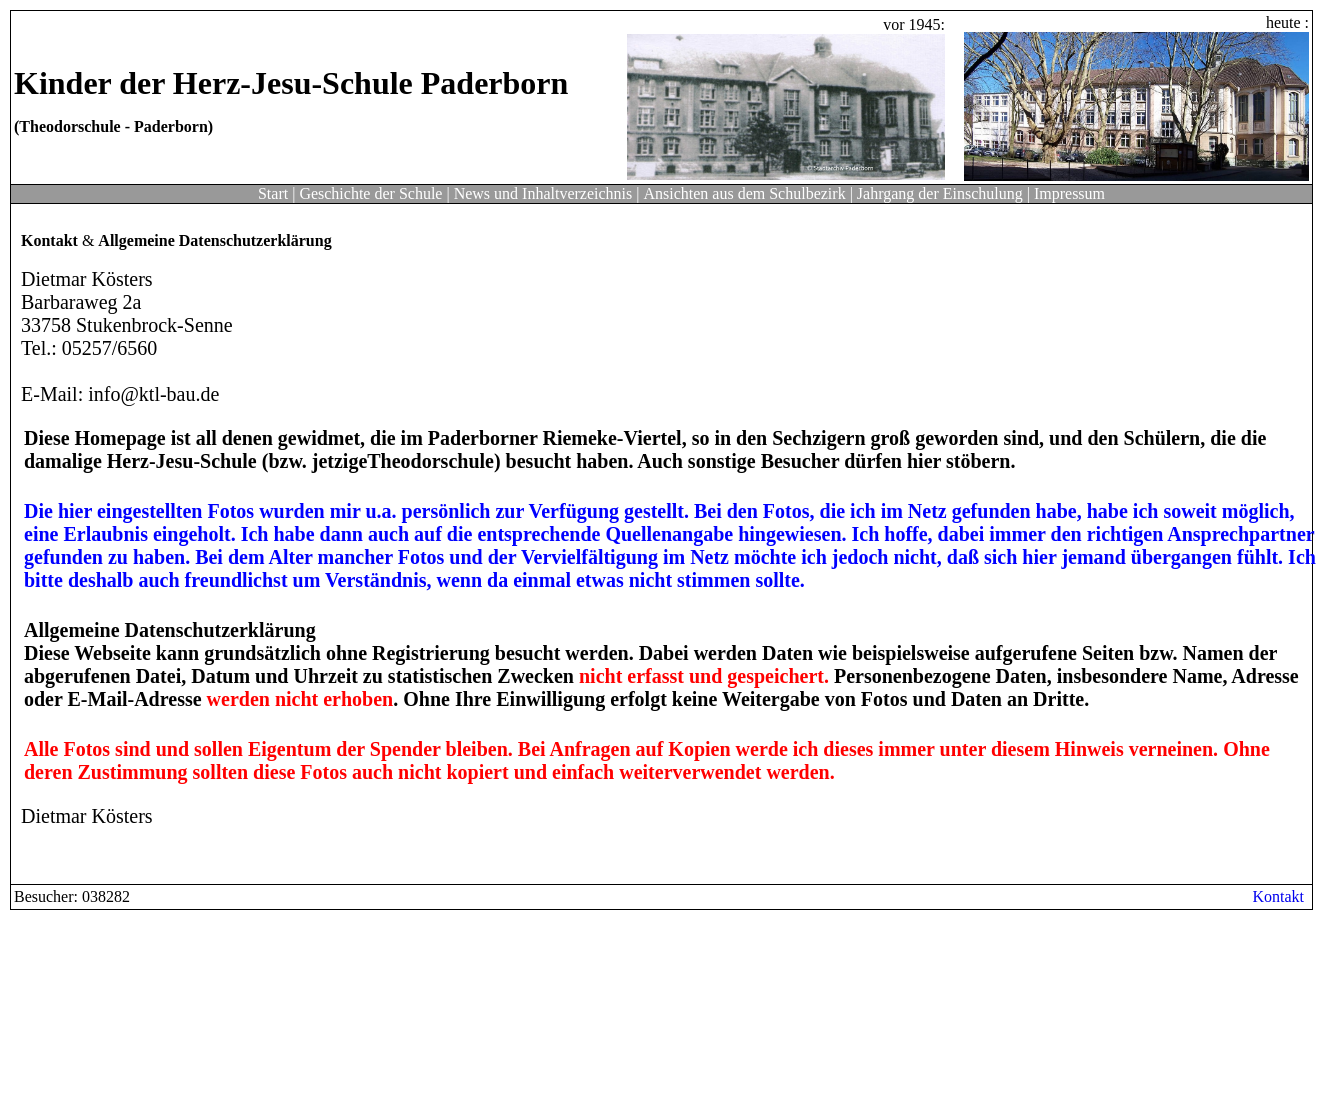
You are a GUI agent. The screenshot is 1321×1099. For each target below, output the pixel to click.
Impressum (1069, 193)
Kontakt (1278, 896)
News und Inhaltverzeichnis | (547, 193)
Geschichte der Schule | (374, 193)
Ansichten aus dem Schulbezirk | (747, 193)
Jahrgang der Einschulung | (943, 193)
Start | (276, 193)
